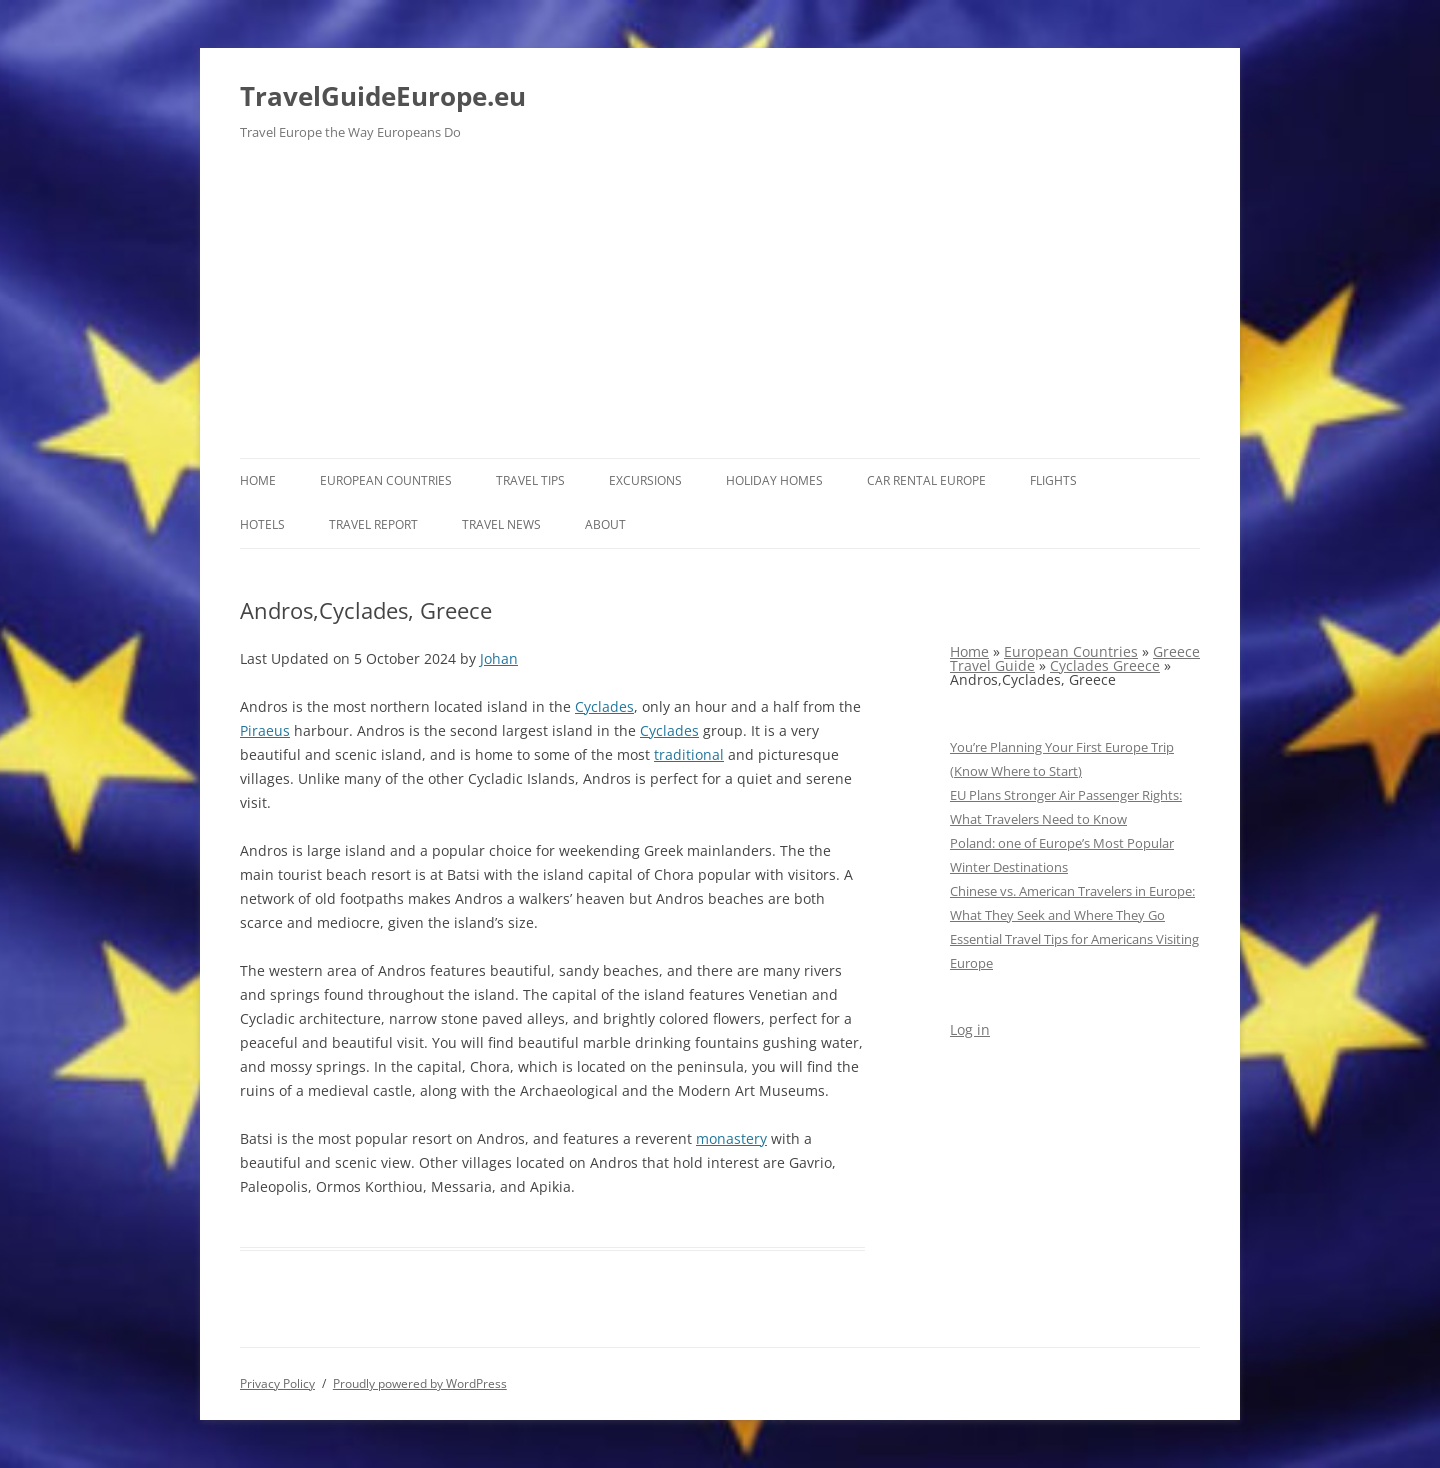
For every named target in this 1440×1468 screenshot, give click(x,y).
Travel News (501, 524)
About (605, 524)
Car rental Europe (926, 480)
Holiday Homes (774, 480)
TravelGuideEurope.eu (383, 96)
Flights (1053, 480)
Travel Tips (530, 480)
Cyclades (604, 706)
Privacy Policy (277, 1383)
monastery (731, 1138)
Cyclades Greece (1105, 665)
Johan (499, 658)
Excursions (645, 480)
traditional (689, 754)
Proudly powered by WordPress (420, 1383)
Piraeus (265, 730)
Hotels (262, 524)
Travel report (373, 524)
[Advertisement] (720, 308)
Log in (970, 1029)
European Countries (386, 480)
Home (258, 480)
